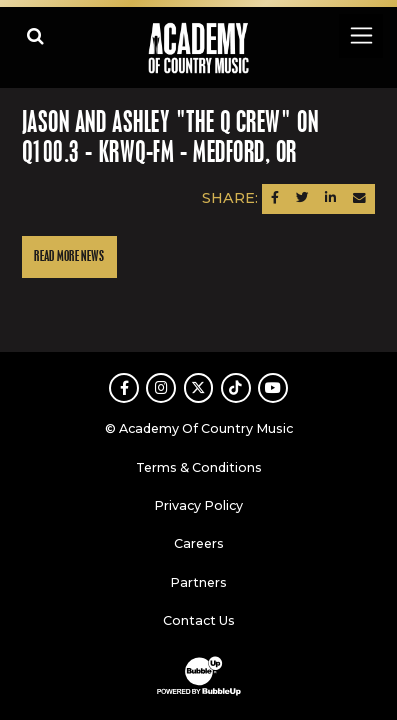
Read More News (69, 256)
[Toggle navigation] (360, 35)
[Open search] (35, 35)
